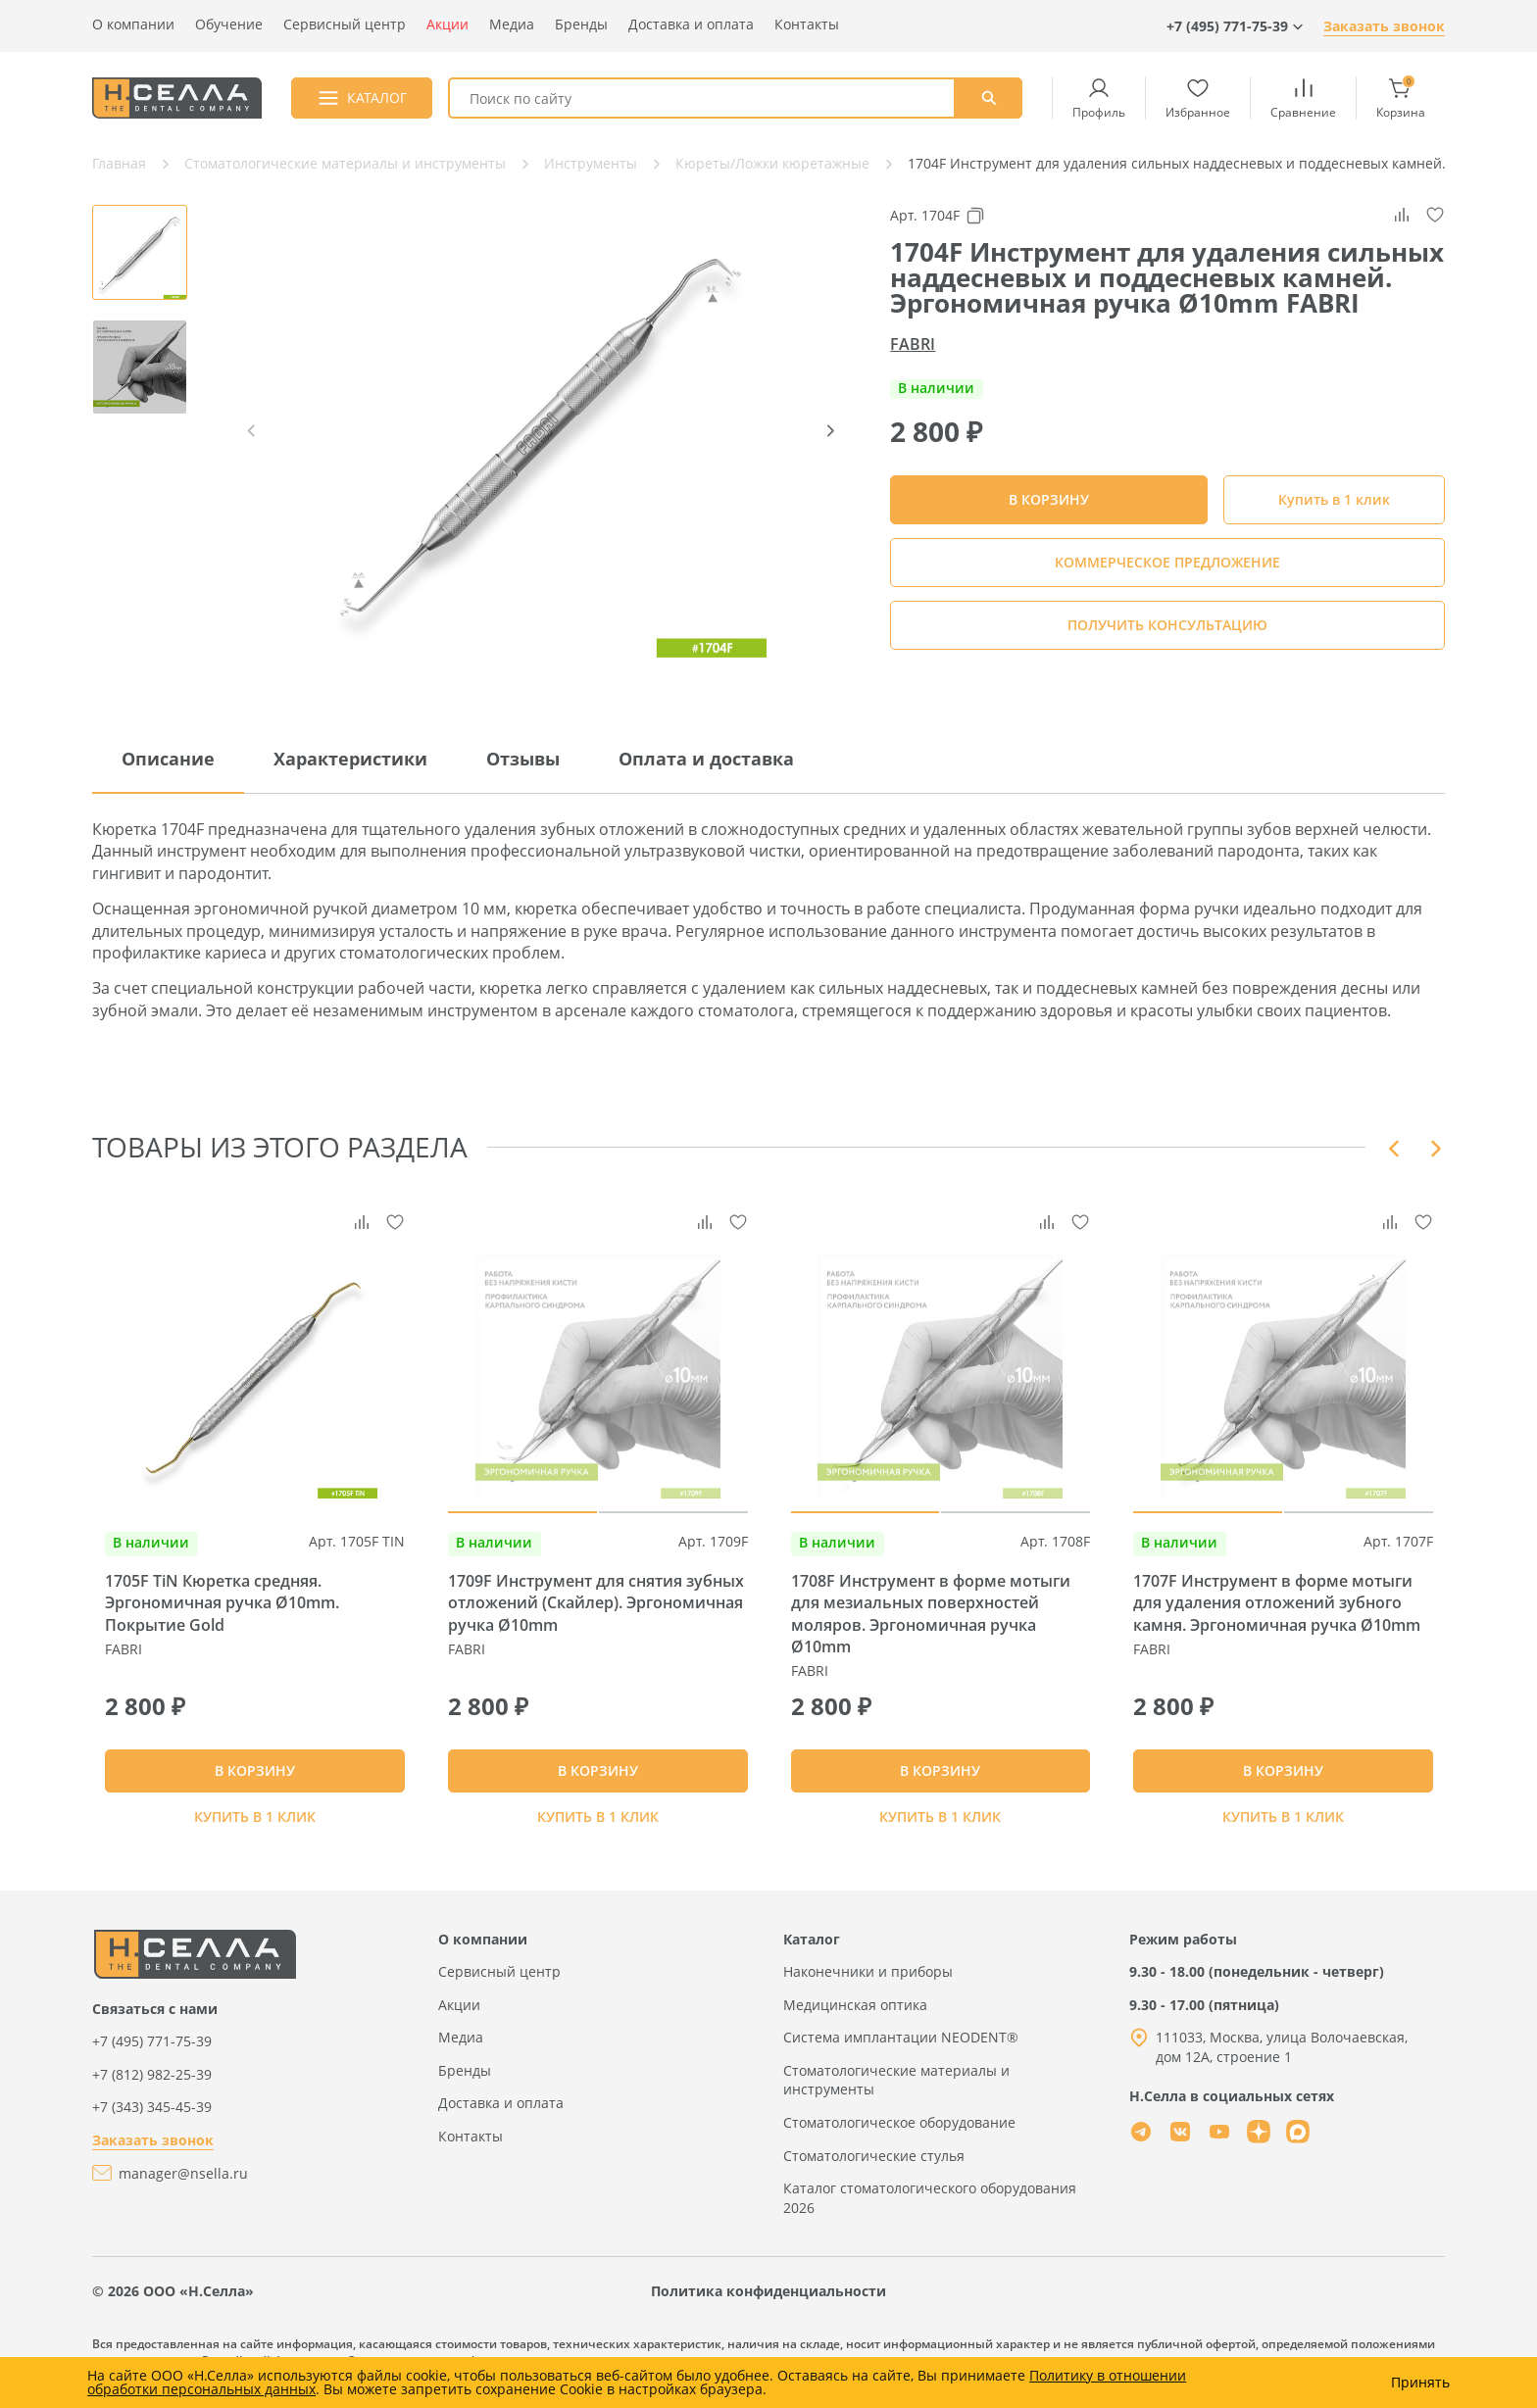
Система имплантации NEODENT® (900, 2052)
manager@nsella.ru (183, 2189)
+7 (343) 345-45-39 (152, 2122)
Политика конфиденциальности (768, 2306)
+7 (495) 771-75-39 (152, 2056)
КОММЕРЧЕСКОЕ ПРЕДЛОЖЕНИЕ (1167, 562)
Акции (447, 24)
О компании (133, 24)
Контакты (806, 24)
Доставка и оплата (691, 24)
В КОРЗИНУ (255, 1778)
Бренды (581, 24)
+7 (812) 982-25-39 (152, 2090)
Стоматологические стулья (874, 2171)
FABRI (912, 344)
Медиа (511, 24)
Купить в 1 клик (1334, 499)
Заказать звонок (1384, 26)
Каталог (811, 1954)
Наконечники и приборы (868, 1987)
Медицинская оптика (855, 2020)
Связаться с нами (155, 2024)
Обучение (229, 24)
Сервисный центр (344, 24)
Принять (1420, 2382)
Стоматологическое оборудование (899, 2138)
